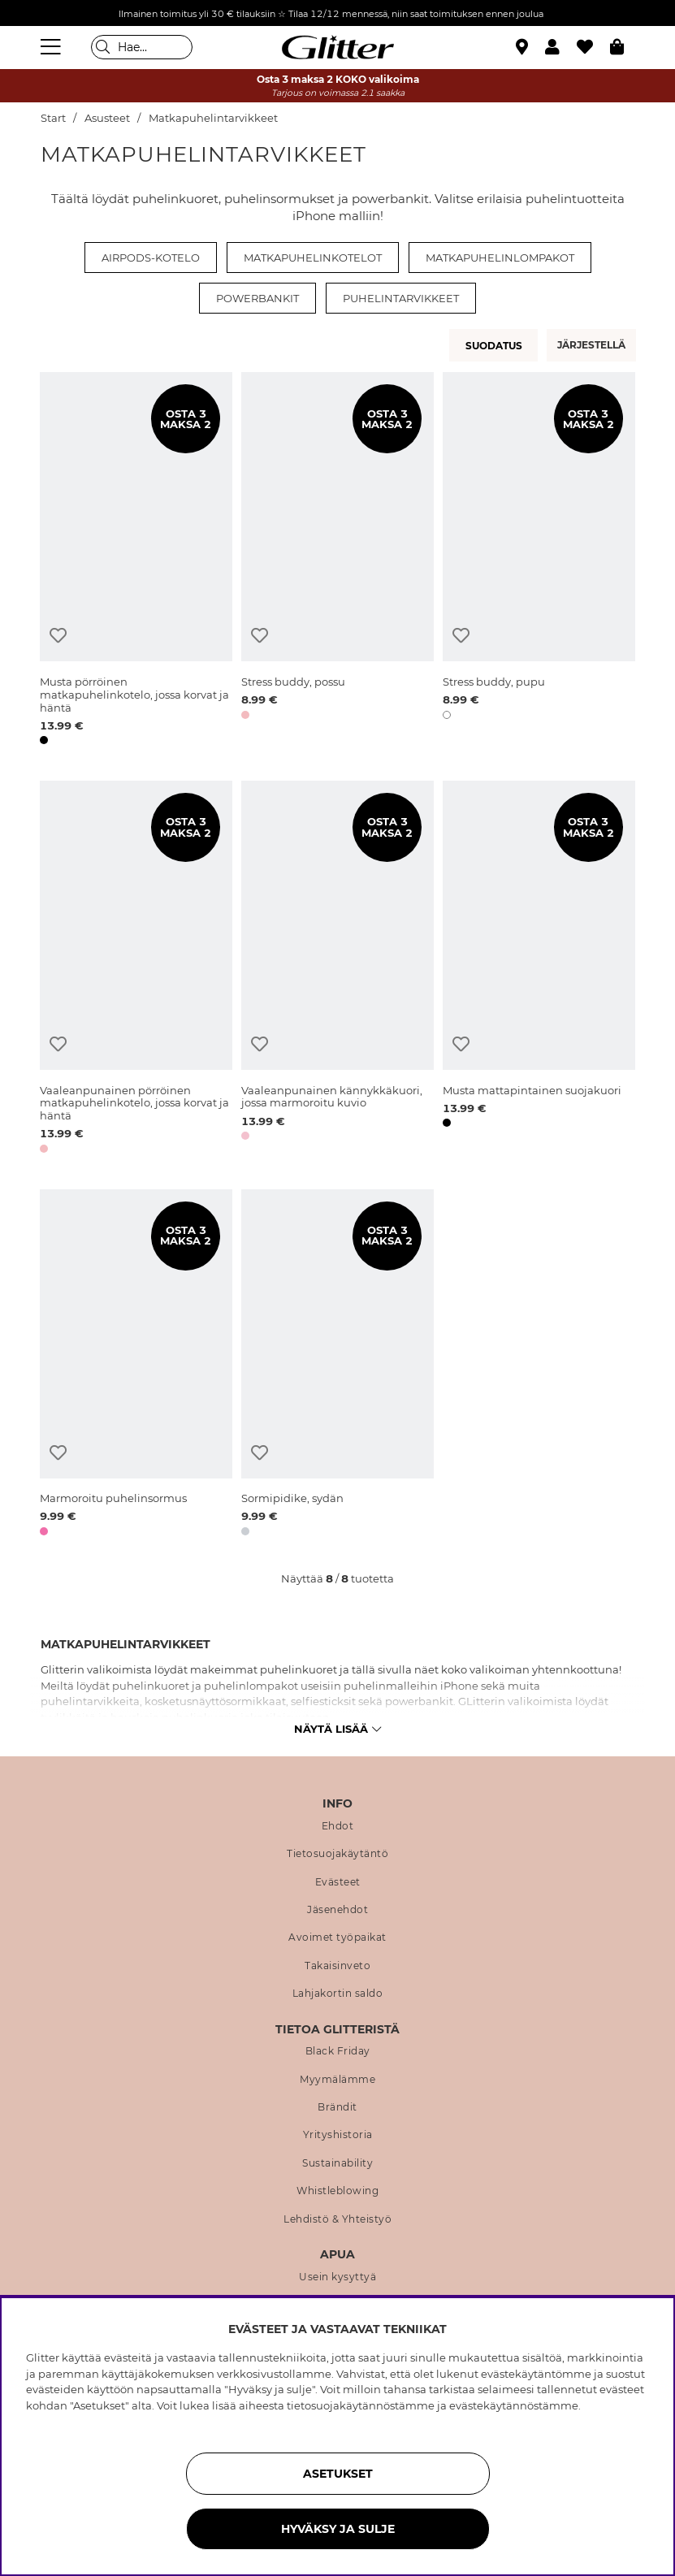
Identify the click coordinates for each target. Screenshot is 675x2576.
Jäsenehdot (337, 1910)
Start (53, 118)
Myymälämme (337, 2079)
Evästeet (338, 1882)
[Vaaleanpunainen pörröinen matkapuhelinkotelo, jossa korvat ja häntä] (136, 970)
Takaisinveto (337, 1966)
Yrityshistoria (338, 2135)
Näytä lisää (337, 1728)
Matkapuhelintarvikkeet (213, 118)
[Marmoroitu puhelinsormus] (136, 1365)
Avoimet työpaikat (337, 1937)
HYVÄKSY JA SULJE (338, 2529)
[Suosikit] (593, 47)
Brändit (337, 2107)
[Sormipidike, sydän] (337, 1365)
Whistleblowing (337, 2191)
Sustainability (337, 2163)
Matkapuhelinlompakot (500, 257)
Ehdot (338, 1826)
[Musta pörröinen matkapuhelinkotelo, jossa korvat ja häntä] (136, 561)
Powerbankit (257, 298)
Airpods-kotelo (151, 257)
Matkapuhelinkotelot (313, 257)
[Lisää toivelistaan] (58, 636)
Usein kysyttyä (337, 2277)
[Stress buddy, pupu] (539, 561)
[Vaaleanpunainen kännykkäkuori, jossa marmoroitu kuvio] (337, 970)
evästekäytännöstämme (513, 2405)
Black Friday (337, 2051)
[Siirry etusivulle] (337, 47)
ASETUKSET (338, 2473)
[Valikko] (53, 47)
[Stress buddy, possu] (337, 561)
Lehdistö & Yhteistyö (337, 2219)
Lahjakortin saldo (337, 1993)
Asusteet (107, 118)
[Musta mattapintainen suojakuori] (539, 970)
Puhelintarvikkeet (401, 298)
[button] (561, 47)
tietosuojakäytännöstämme (361, 2405)
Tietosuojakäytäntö (337, 1853)
